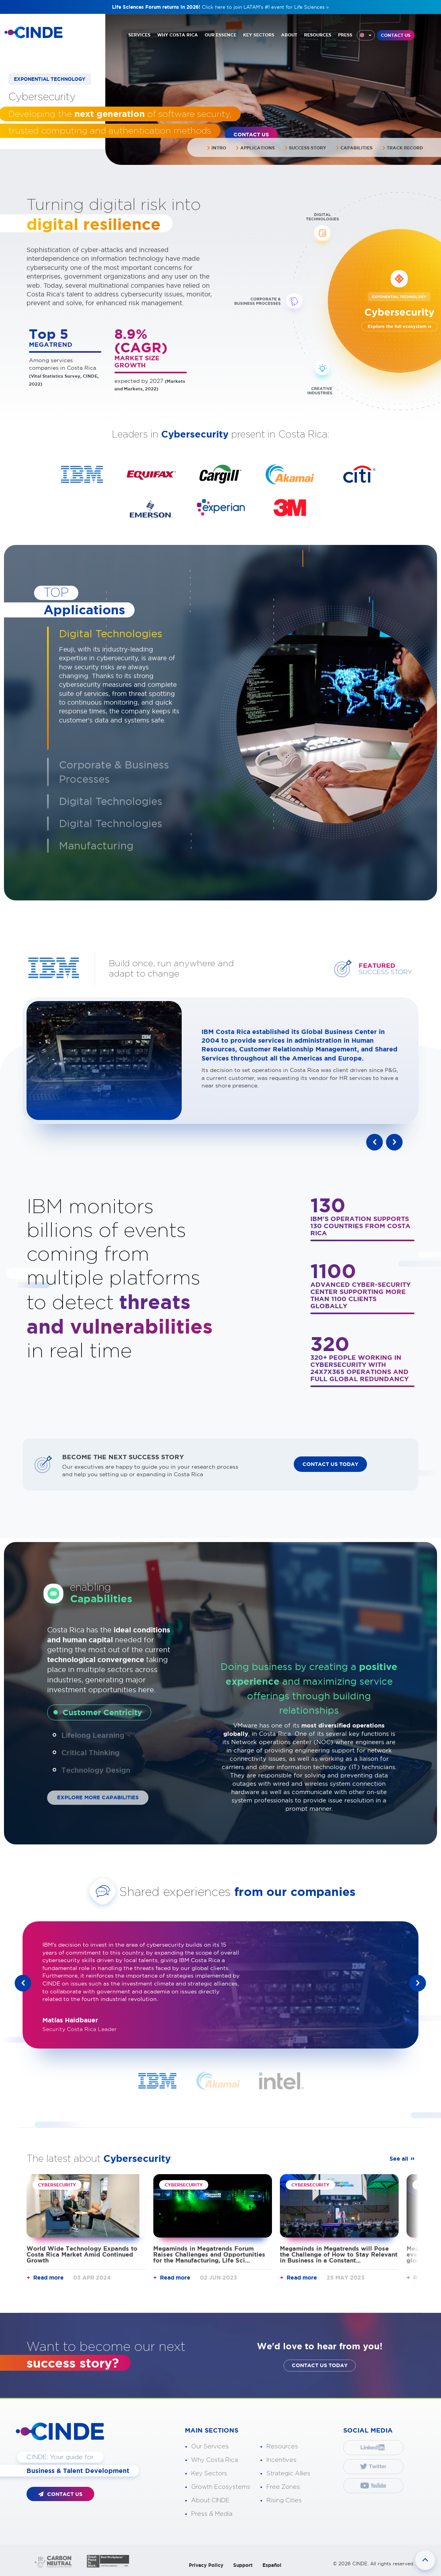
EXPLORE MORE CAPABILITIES (98, 1797)
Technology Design (95, 1769)
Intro (216, 148)
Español (271, 2564)
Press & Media (211, 2514)
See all (399, 2158)
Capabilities (354, 148)
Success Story (305, 148)
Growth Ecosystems (220, 2487)
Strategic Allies (288, 2473)
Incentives (281, 2460)
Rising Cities (284, 2500)
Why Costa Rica (214, 2460)
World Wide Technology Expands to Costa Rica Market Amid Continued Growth (82, 2254)
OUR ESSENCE (220, 34)
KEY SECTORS (258, 34)
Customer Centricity (102, 1711)
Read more (48, 2277)
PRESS (345, 34)
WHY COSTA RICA (177, 34)
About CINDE (210, 2500)
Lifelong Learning (92, 1735)
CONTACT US (396, 35)
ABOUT (289, 34)
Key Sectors (209, 2473)
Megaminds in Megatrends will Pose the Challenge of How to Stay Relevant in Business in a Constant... (338, 2254)
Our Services (210, 2446)
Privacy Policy (206, 2564)
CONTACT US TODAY (330, 1464)
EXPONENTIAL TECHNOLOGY (50, 79)
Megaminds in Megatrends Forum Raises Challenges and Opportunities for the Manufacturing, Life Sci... (209, 2254)
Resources (282, 2446)
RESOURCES (317, 34)
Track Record (402, 148)
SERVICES (139, 34)
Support (243, 2564)
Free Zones (283, 2487)
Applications (255, 148)
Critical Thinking (90, 1752)
